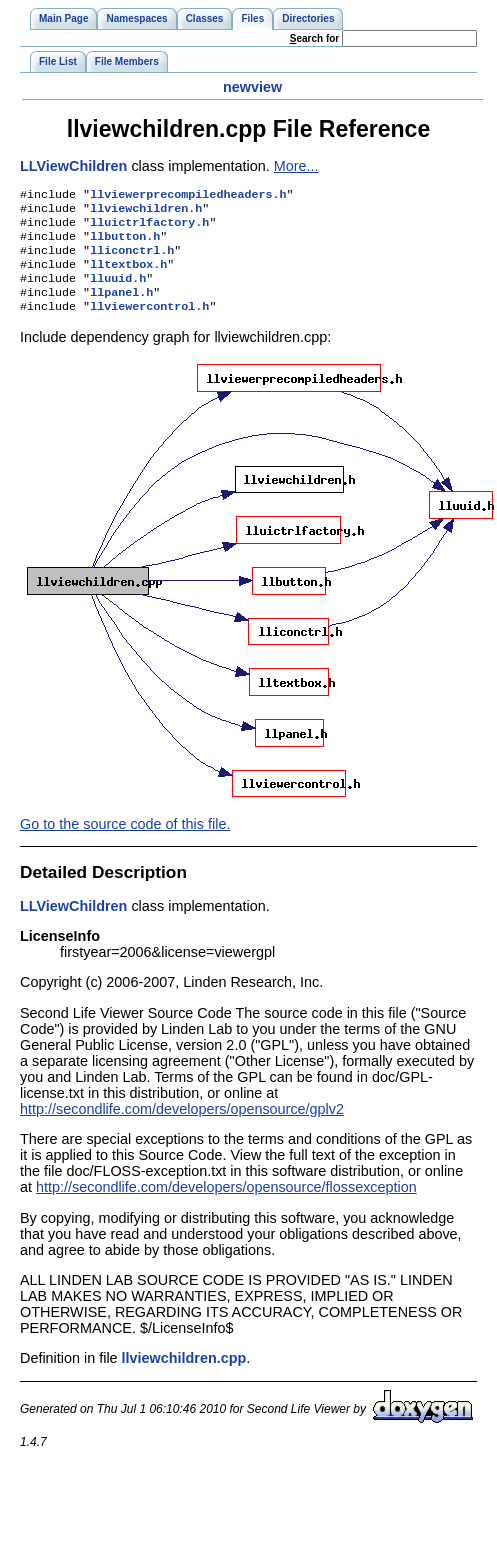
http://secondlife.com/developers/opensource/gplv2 (182, 1127)
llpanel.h (121, 308)
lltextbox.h (128, 276)
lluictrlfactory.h (149, 228)
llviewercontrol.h (149, 324)
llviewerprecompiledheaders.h (188, 196)
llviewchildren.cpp (184, 1376)
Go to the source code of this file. (125, 842)
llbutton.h (125, 244)
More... (296, 166)
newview (252, 87)
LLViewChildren (73, 166)
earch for (314, 38)
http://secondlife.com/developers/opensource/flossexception (226, 1205)
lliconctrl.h (132, 260)
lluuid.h (118, 292)
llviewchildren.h (146, 212)
